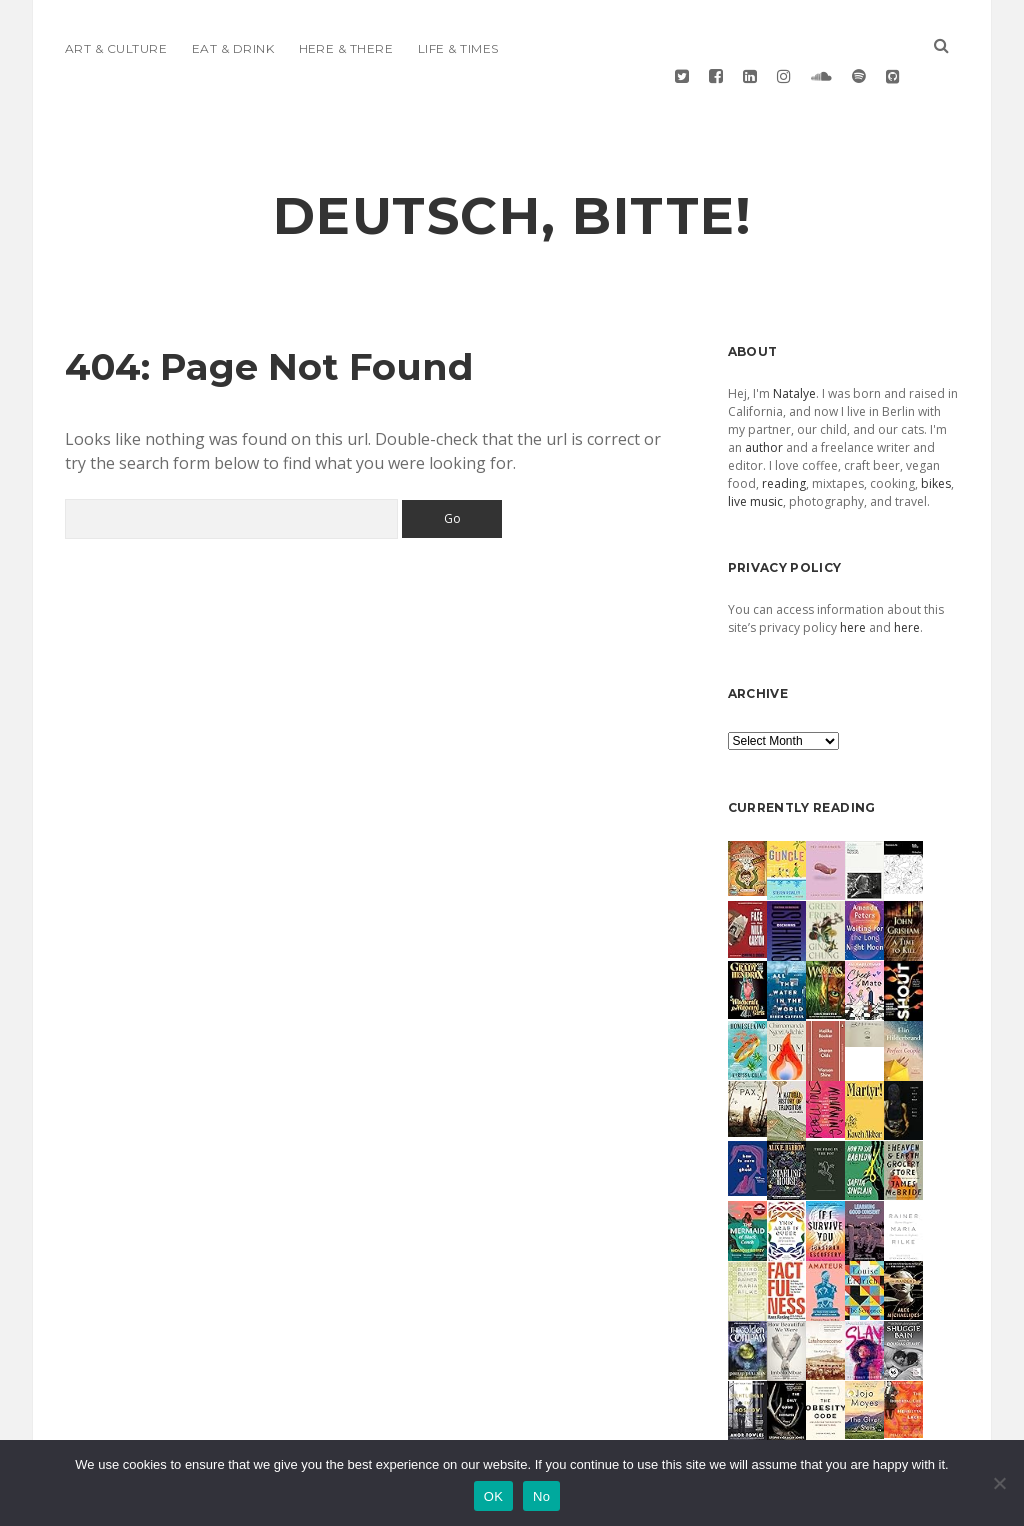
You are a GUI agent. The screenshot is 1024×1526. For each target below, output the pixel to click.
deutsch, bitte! (512, 169)
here (853, 580)
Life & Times (458, 48)
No (541, 1496)
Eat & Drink (233, 48)
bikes (936, 436)
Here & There (346, 48)
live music (755, 454)
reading (784, 436)
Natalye (794, 346)
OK (493, 1496)
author (764, 400)
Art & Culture (116, 48)
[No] (999, 1483)
